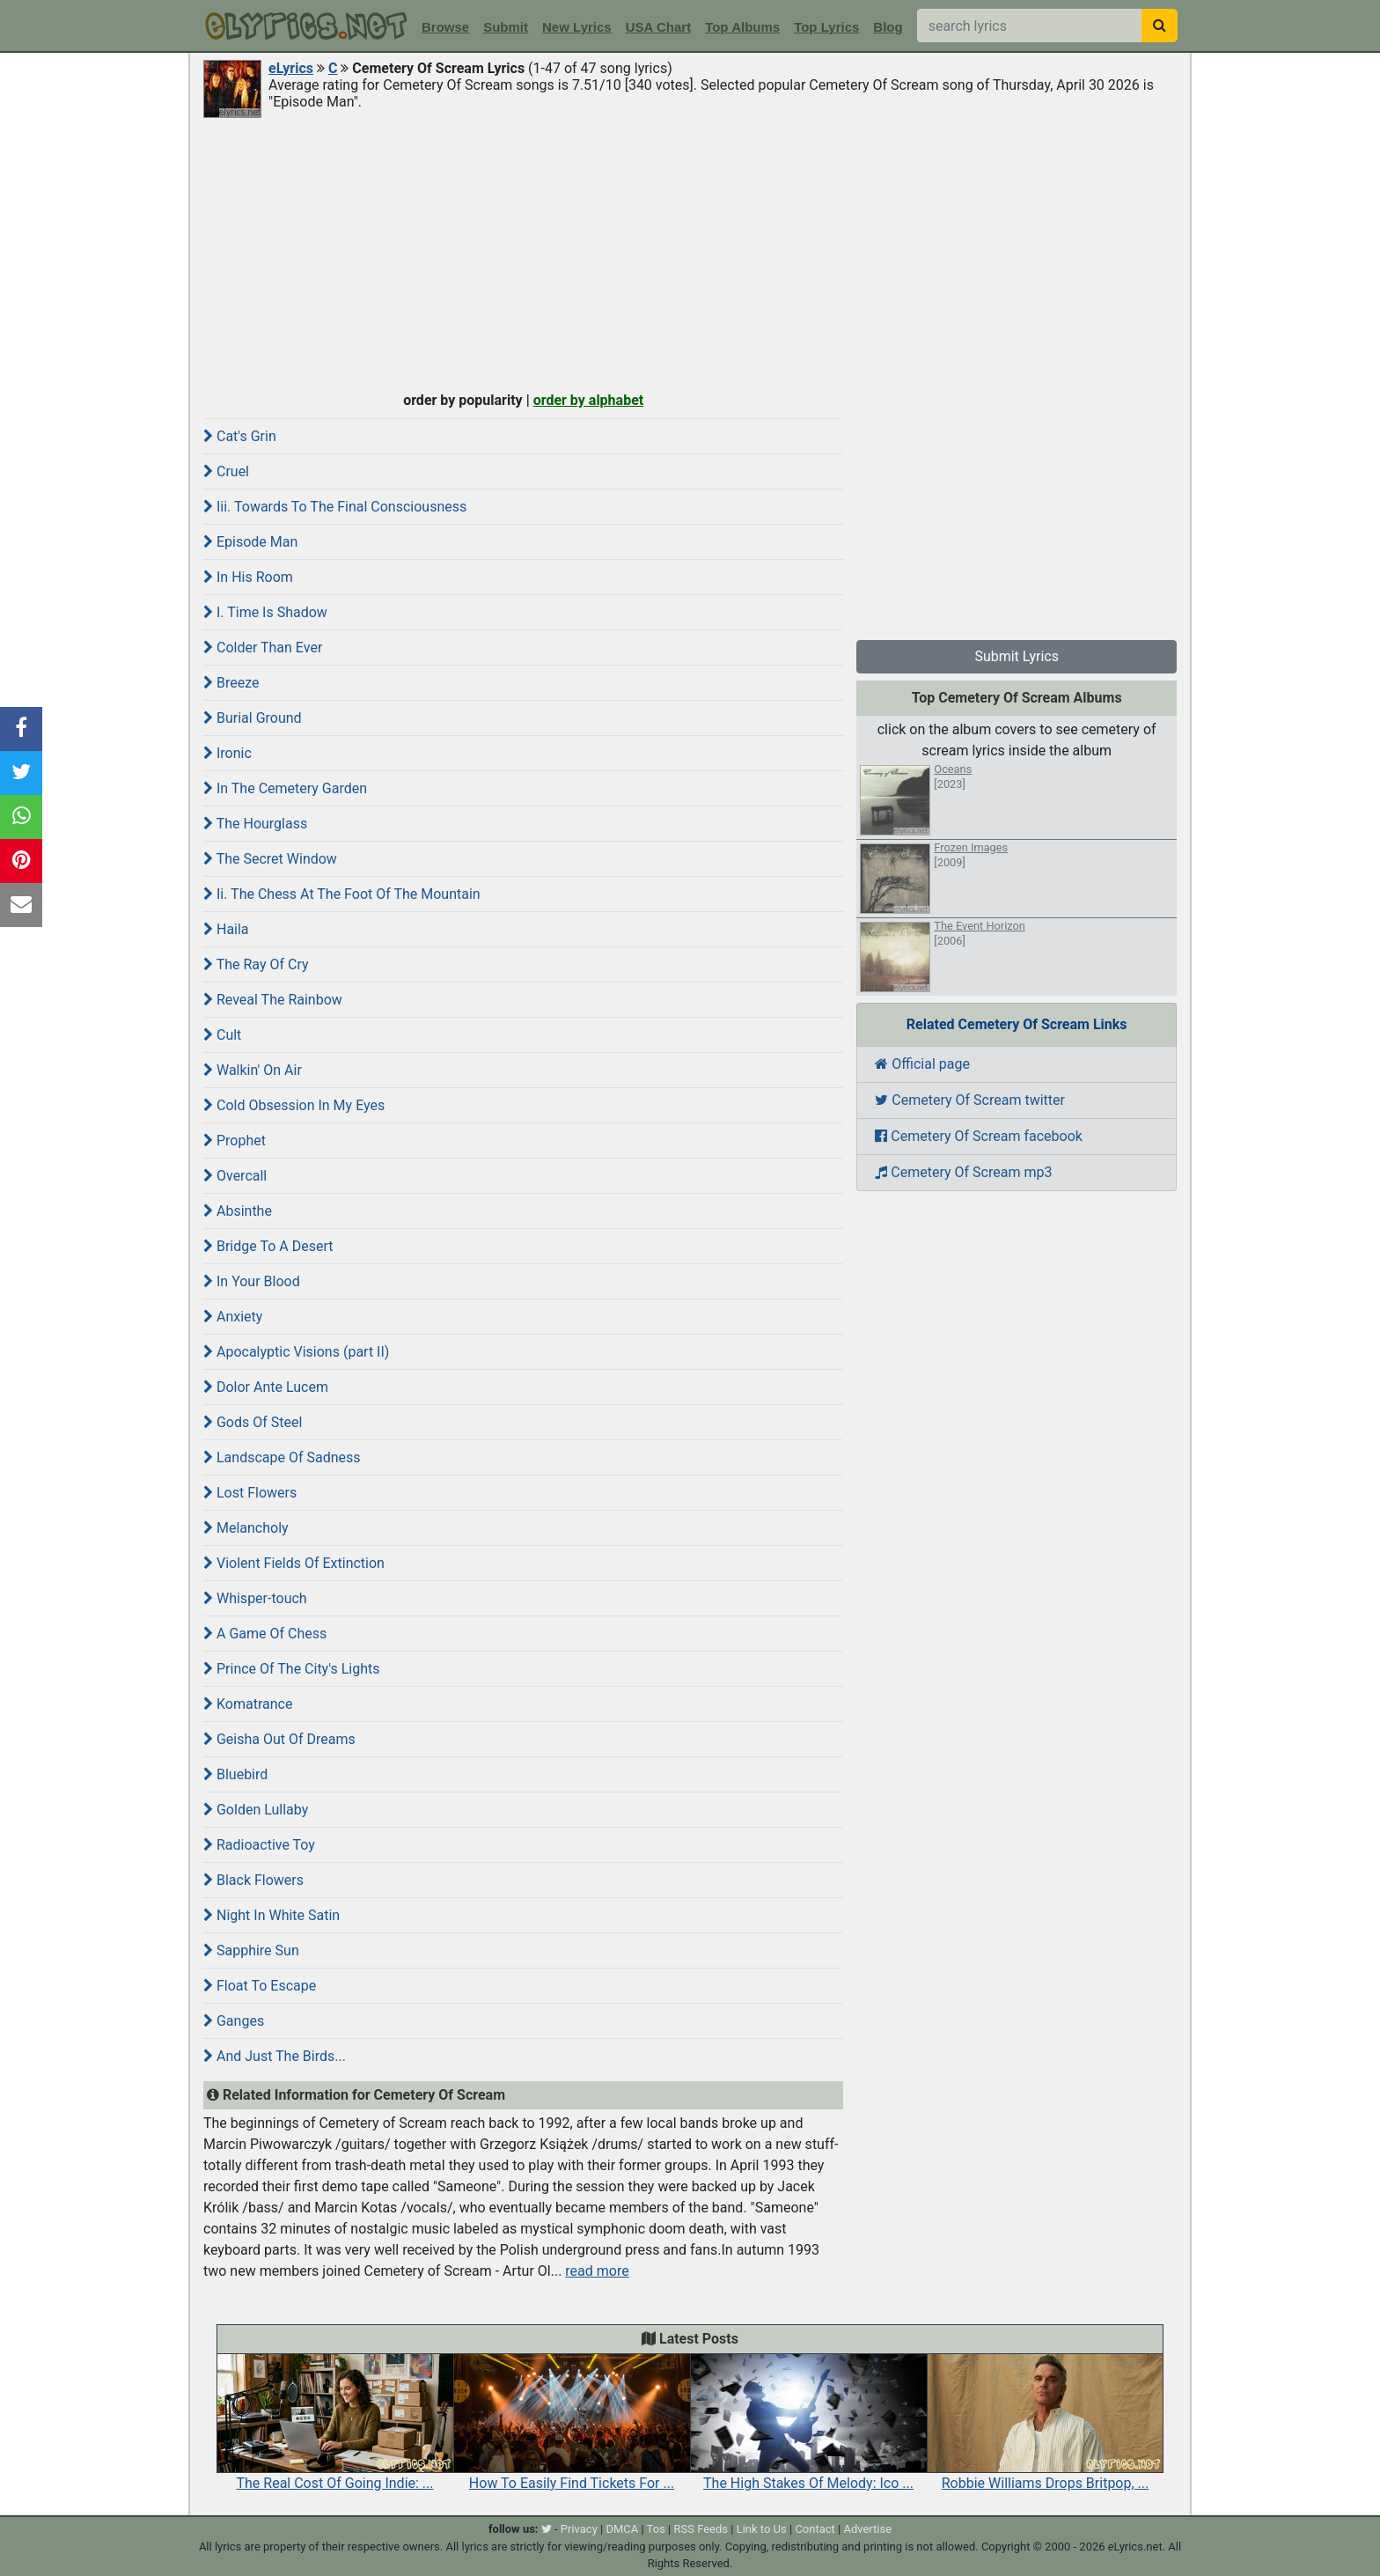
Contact (814, 2529)
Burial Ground (252, 718)
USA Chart (658, 26)
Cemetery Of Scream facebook (979, 1136)
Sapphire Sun (251, 1950)
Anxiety (232, 1316)
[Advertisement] (690, 252)
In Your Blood (251, 1281)
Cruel (226, 471)
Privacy (579, 2529)
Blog (887, 26)
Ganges (233, 2021)
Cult (222, 1035)
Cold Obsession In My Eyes (294, 1105)
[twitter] (546, 2529)
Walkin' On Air (252, 1070)
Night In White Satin (271, 1915)
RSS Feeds (701, 2529)
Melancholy (246, 1528)
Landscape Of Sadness (282, 1457)
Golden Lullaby (255, 1809)
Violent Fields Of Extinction (294, 1563)
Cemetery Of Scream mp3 (963, 1172)
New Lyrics (577, 26)
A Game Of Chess (265, 1633)
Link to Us (762, 2529)
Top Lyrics (826, 26)
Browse (445, 26)
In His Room (248, 577)
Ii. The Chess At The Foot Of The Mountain (342, 894)
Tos (656, 2529)
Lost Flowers (250, 1492)
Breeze (231, 682)
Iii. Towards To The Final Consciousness (334, 506)
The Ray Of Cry (256, 964)
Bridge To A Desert (268, 1246)
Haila (226, 929)
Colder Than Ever (262, 647)
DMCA (622, 2529)
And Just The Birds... (274, 2056)
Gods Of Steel (252, 1422)
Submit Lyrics (1016, 656)
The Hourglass (255, 823)
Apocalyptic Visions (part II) (296, 1351)
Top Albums (742, 26)
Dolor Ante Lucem (265, 1387)
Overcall (235, 1175)
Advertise (867, 2529)
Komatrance (247, 1704)
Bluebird (235, 1774)
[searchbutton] (1159, 25)
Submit (505, 26)
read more (596, 2271)
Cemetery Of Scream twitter (970, 1100)
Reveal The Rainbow (272, 999)
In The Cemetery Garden (285, 788)
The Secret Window (270, 858)
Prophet (234, 1140)
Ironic (227, 753)
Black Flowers (253, 1880)
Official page (922, 1064)
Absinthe (237, 1211)
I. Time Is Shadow (265, 612)
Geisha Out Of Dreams (279, 1739)
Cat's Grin (239, 436)
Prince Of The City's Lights (291, 1668)
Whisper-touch (255, 1598)
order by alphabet (588, 400)
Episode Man (250, 542)
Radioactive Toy (259, 1844)
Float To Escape (259, 1985)
